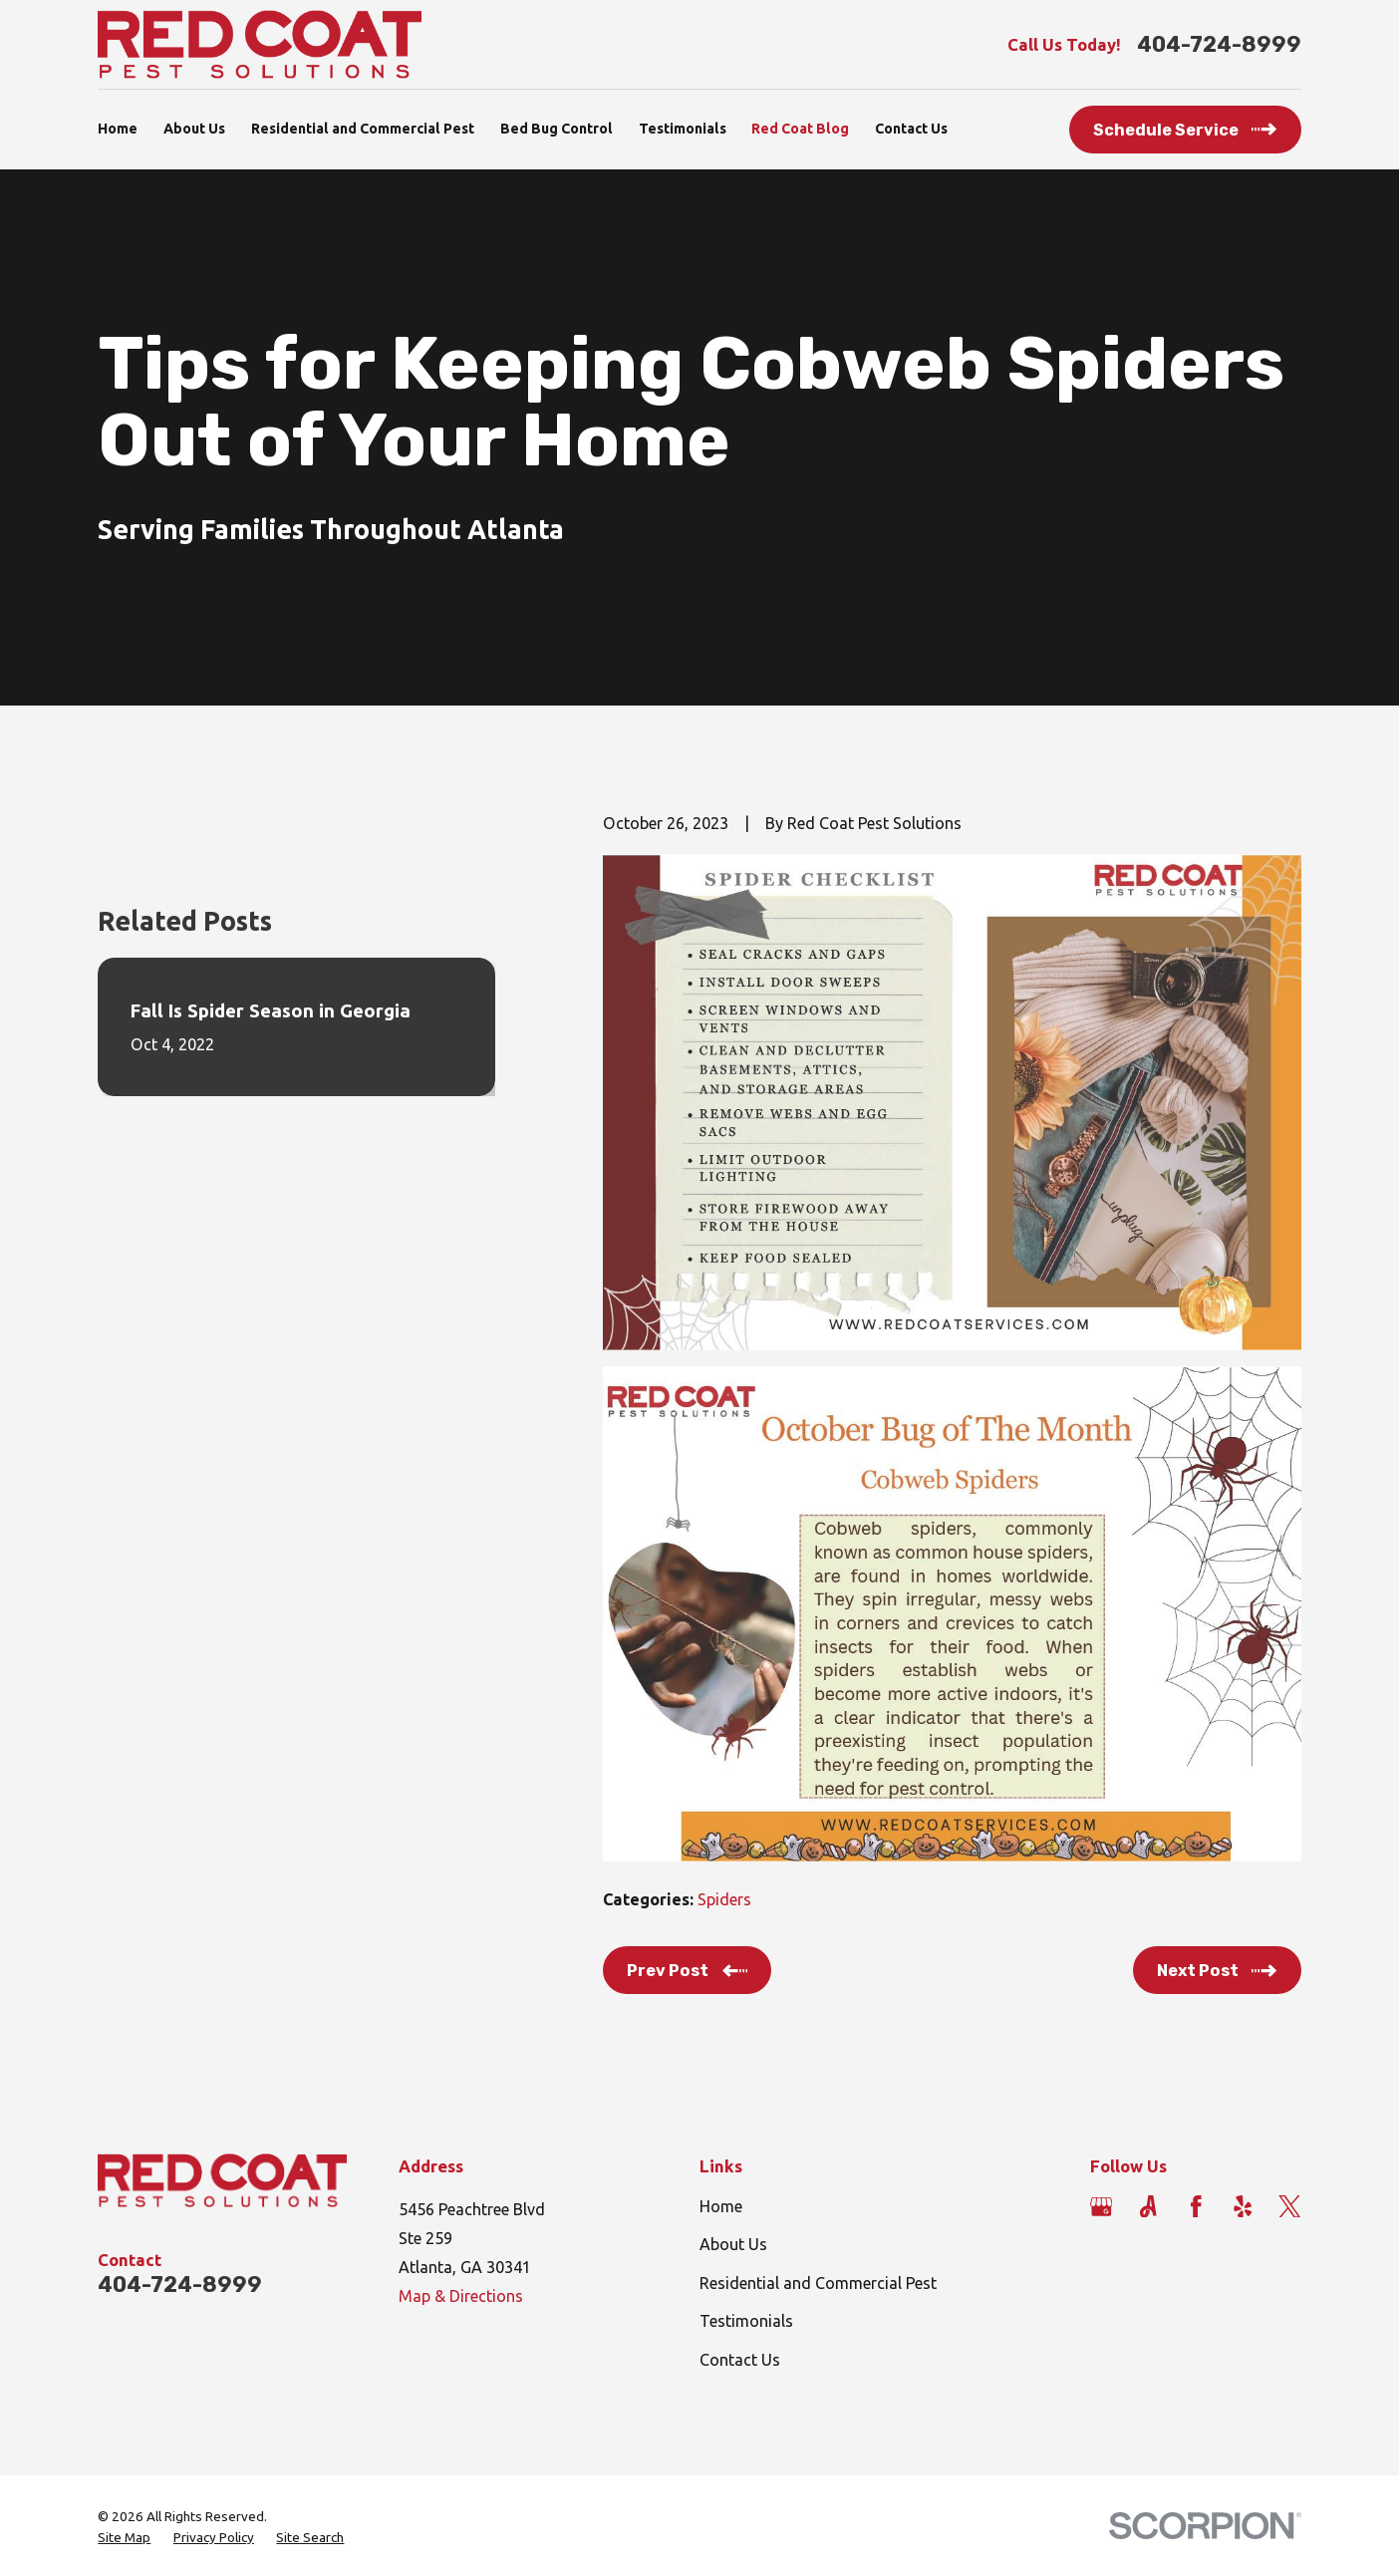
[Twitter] (1289, 2206)
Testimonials (746, 2321)
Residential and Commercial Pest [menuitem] (362, 129)
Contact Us (740, 2360)
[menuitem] (124, 2537)
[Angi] (1148, 2206)
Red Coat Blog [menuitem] (800, 129)
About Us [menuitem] (194, 129)
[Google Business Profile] (1101, 2206)
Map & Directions (461, 2296)
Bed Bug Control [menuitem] (556, 129)
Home (721, 2206)
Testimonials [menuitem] (682, 129)
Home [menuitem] (118, 129)
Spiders (724, 1899)
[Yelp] (1243, 2206)
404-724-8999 (1219, 45)
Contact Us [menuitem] (911, 129)
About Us (733, 2244)
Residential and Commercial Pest (818, 2283)
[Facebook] (1196, 2206)
